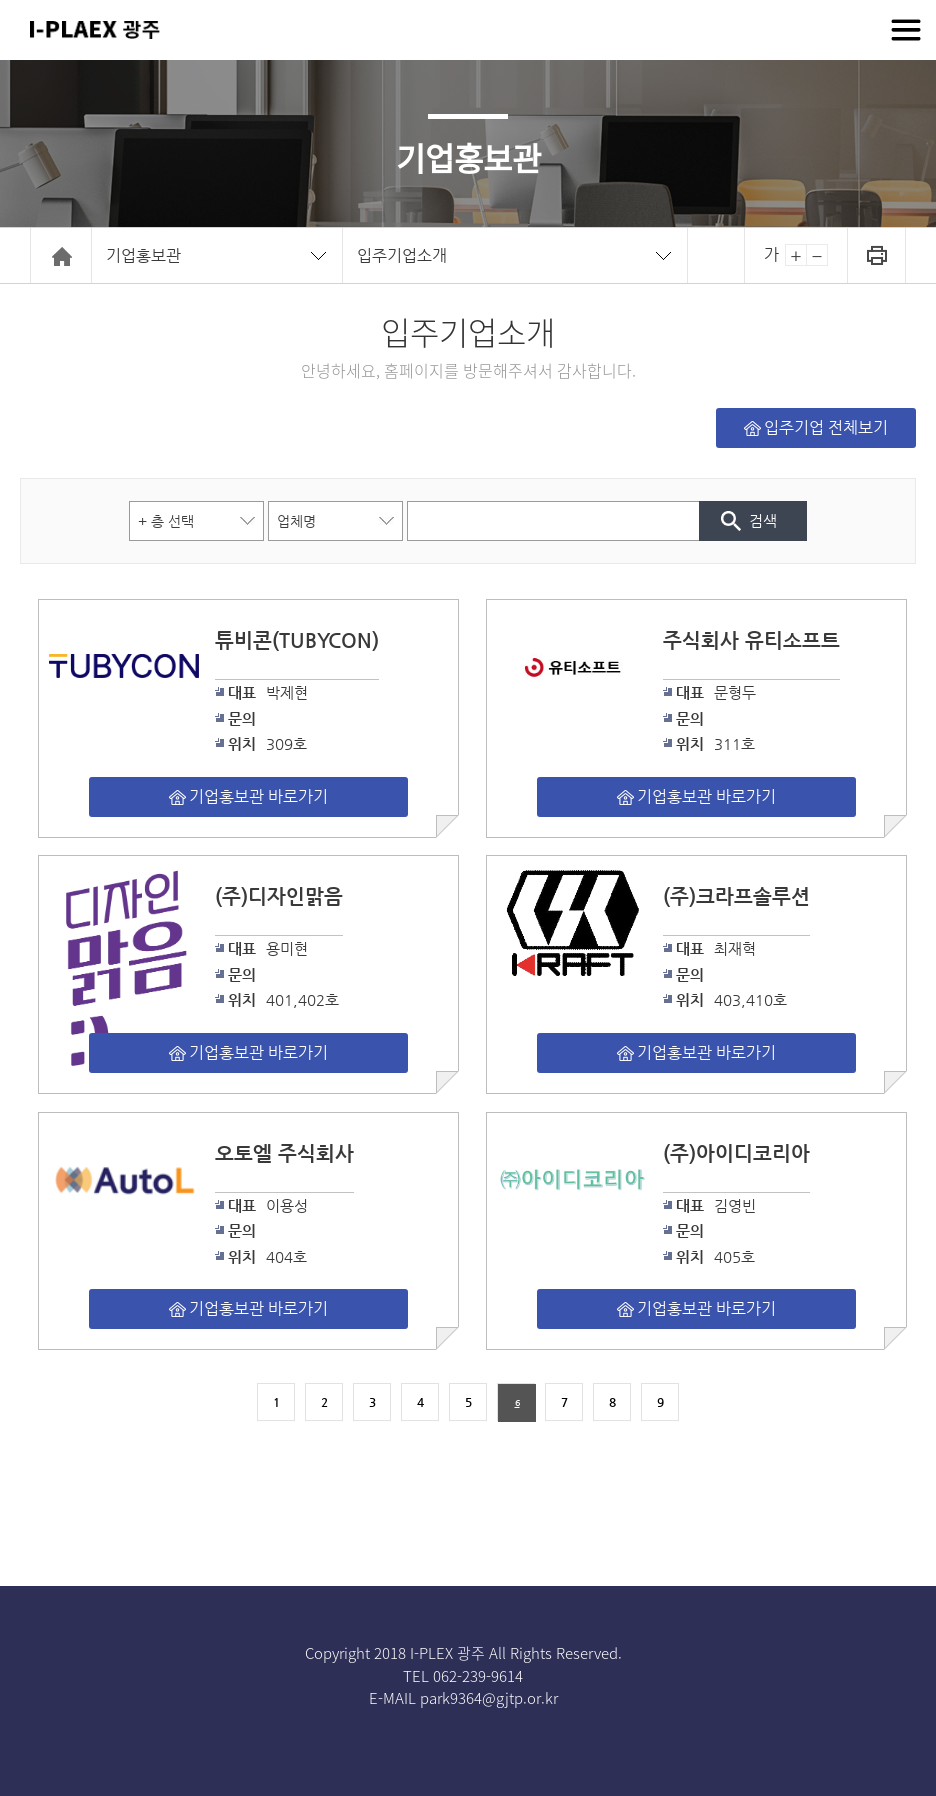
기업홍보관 (143, 255)
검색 (763, 520)
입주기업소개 (402, 255)
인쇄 (876, 255)
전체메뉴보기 (906, 30)
